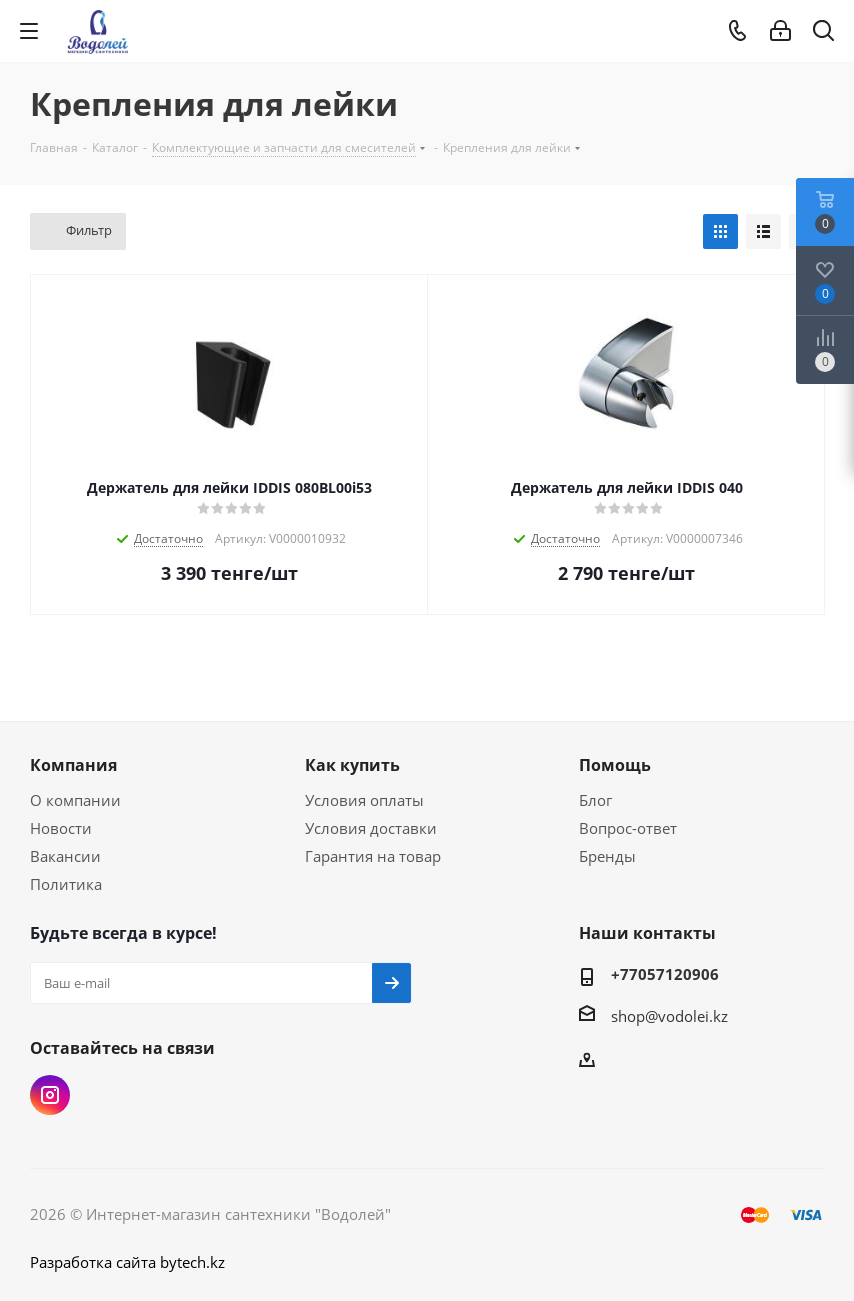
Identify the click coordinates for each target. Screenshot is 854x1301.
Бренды (607, 856)
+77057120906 (665, 974)
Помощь (615, 765)
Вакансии (65, 856)
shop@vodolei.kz (669, 1016)
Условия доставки (371, 828)
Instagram (50, 1095)
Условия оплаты (364, 800)
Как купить (352, 765)
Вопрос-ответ (628, 828)
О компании (75, 800)
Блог (595, 800)
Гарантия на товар (373, 856)
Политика (66, 884)
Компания (73, 765)
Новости (61, 828)
